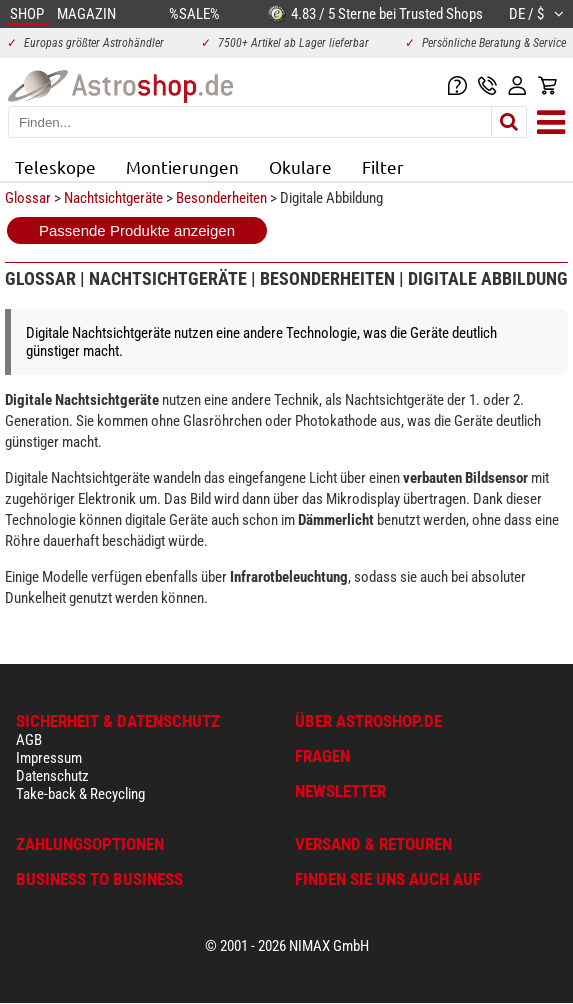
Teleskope (55, 166)
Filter (383, 166)
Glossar (28, 198)
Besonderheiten (221, 198)
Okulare (300, 166)
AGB (29, 740)
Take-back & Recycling (80, 794)
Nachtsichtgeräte (113, 198)
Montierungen (182, 166)
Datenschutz (52, 776)
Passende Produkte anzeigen (137, 230)
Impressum (49, 758)
